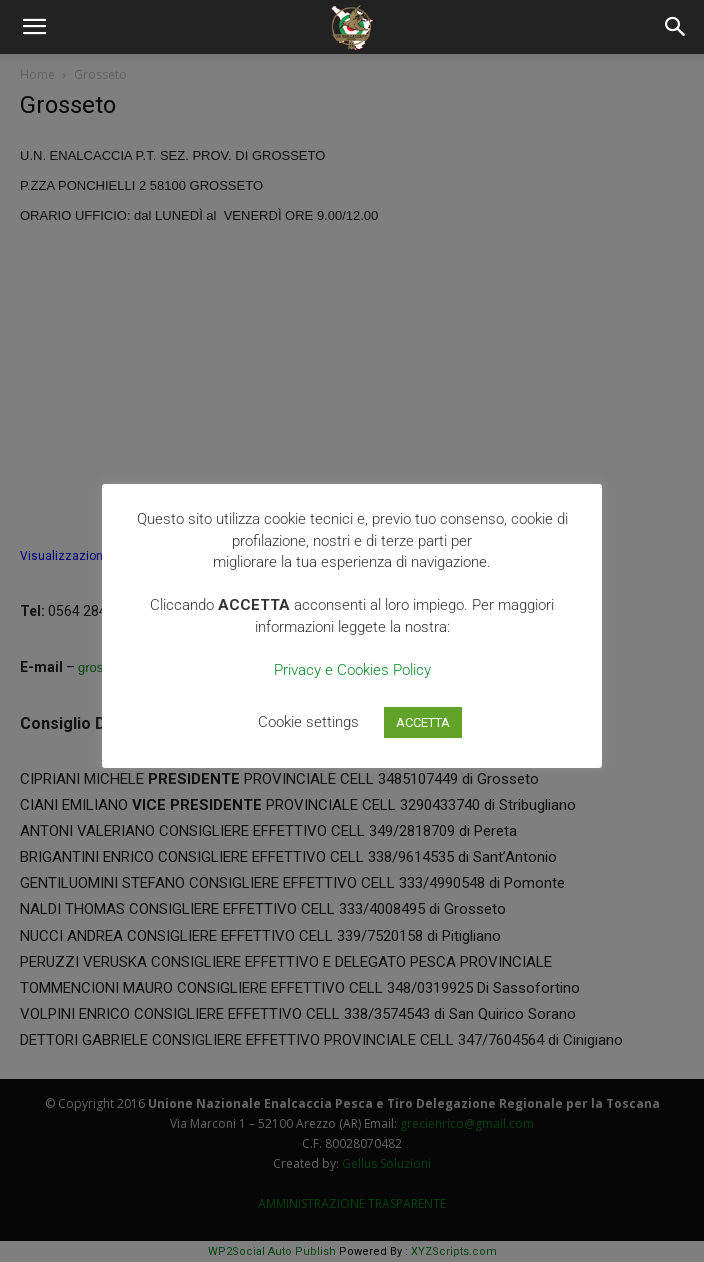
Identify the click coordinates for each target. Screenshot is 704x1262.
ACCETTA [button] (423, 722)
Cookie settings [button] (308, 722)
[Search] (676, 27)
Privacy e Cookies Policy (352, 670)
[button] (34, 27)
